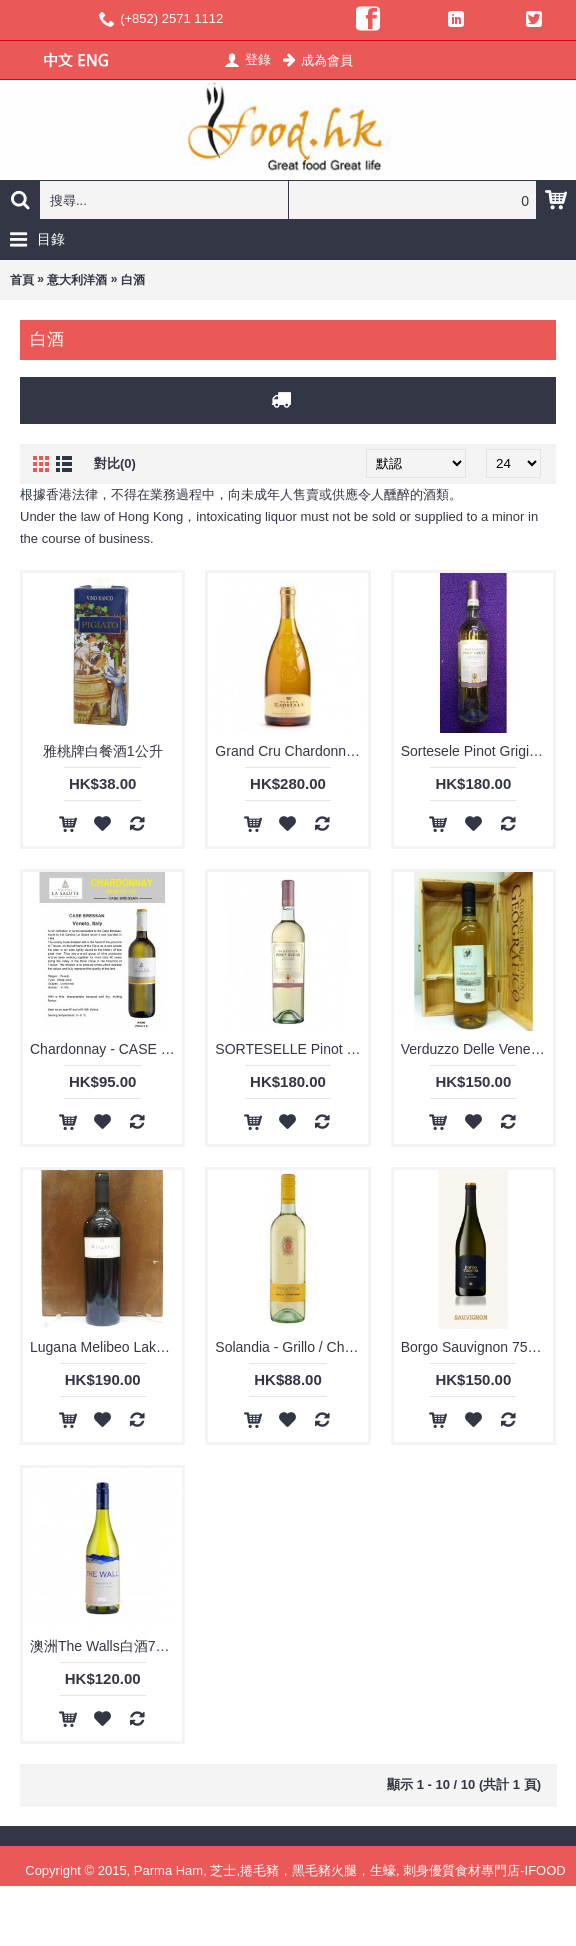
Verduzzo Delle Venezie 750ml (477, 1049)
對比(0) (115, 463)
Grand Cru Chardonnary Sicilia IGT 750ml (291, 751)
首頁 (22, 280)
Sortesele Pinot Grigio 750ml (477, 751)
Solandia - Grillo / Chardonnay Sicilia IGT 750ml (291, 1347)
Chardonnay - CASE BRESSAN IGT (106, 1049)
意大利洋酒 (77, 280)
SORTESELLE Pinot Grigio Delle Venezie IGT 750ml (291, 1049)
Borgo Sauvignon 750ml (475, 1347)
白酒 (133, 280)
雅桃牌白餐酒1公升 (103, 751)
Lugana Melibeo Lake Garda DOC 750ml (106, 1347)
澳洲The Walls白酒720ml (106, 1646)
